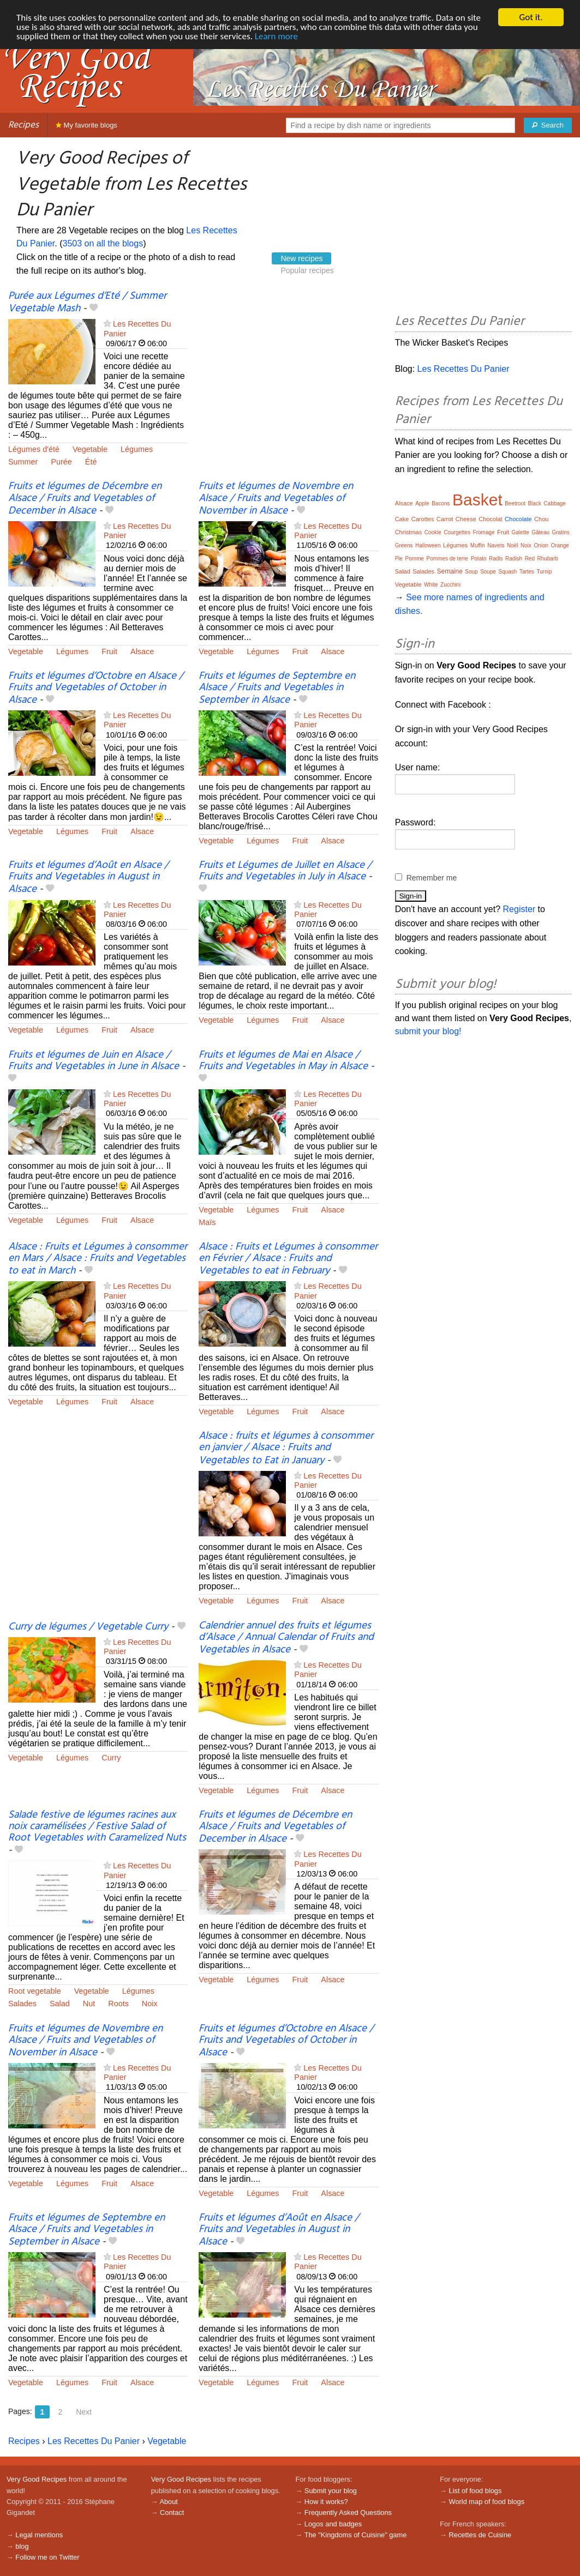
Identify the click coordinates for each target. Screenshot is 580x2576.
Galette (520, 532)
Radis (496, 559)
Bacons (441, 503)
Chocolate (518, 519)
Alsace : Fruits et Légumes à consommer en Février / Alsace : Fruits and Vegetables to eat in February (288, 1259)
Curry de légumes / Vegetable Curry (88, 1627)
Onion (541, 545)
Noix (150, 2003)
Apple (422, 503)
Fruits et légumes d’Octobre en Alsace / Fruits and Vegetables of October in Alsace (95, 688)
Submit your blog (330, 2491)
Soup (471, 572)
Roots (118, 2003)
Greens (404, 545)
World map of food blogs (486, 2501)
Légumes (137, 449)
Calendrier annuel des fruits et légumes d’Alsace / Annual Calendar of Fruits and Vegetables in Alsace (286, 1638)
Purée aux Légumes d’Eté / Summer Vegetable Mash (87, 302)
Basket (477, 500)
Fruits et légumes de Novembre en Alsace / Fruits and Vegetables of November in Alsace (276, 498)
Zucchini (450, 585)
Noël (512, 545)
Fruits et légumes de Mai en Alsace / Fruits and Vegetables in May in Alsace (283, 1061)
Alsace (142, 651)
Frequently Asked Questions (348, 2512)
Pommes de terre (447, 559)
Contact (172, 2512)
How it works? (326, 2501)
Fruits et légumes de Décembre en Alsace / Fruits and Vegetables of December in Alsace (85, 498)
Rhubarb (547, 559)
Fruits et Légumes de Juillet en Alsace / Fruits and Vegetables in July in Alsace (285, 871)
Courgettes (457, 532)
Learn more (276, 36)
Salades (22, 2003)
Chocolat (490, 519)
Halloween (428, 545)
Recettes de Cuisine (480, 2535)
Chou (541, 519)
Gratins (561, 532)
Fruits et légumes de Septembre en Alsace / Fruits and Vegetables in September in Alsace (277, 688)
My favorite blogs (86, 125)
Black (534, 503)
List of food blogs (475, 2491)
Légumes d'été (33, 449)
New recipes (301, 258)
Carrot (445, 519)
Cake (402, 519)
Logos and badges (333, 2524)
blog (21, 2546)
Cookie (432, 532)
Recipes (23, 125)
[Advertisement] (288, 371)
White (431, 585)
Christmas (408, 532)
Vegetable (90, 449)
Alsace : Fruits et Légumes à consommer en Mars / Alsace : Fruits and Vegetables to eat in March (97, 1259)
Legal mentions (39, 2535)
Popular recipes (306, 270)
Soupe (488, 572)
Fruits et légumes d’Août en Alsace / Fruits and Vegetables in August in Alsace (88, 877)
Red (530, 559)
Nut (89, 2003)
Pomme (414, 559)
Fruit (109, 651)
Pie (399, 559)
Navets (495, 545)
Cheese (466, 519)
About (168, 2501)
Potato (479, 559)
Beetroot (515, 503)
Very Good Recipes (37, 2479)
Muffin (477, 545)
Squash (508, 572)
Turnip (544, 572)
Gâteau (540, 532)
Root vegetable (34, 1991)
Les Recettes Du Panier (93, 2441)
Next (84, 2412)
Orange (560, 545)
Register (519, 909)
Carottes (422, 519)
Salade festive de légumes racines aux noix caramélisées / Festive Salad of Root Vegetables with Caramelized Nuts (97, 1826)
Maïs (207, 1222)
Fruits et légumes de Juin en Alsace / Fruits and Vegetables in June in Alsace (93, 1061)
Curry (111, 1757)
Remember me (431, 877)
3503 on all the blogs (102, 243)
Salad (60, 2003)
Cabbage (554, 503)
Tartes (526, 572)
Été (91, 461)
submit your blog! (428, 1031)
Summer (23, 461)
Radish (513, 559)
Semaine (449, 571)
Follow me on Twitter (47, 2557)
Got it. (530, 17)
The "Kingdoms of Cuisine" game (355, 2535)
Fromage (484, 532)
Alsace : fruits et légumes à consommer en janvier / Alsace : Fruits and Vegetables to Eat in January (286, 1448)
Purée (61, 461)
